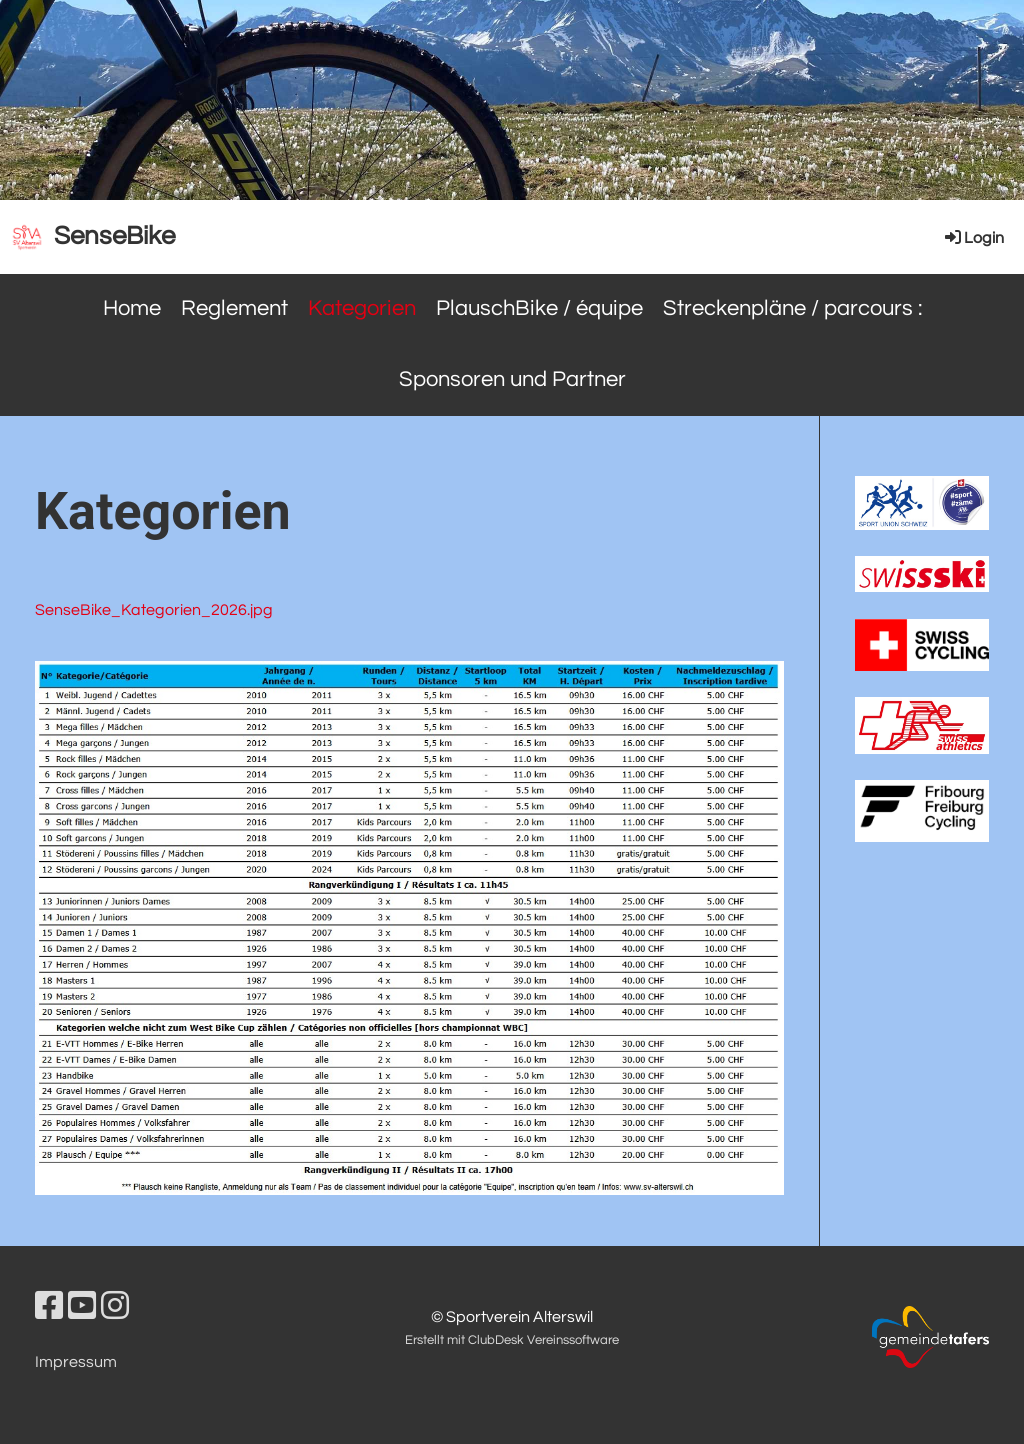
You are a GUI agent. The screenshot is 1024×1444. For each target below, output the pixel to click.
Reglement (234, 308)
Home (132, 308)
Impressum (76, 1362)
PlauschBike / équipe (539, 308)
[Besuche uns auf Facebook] (49, 1307)
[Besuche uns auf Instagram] (115, 1307)
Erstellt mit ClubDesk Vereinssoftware (512, 1340)
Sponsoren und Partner (512, 379)
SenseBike (114, 236)
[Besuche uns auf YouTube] (82, 1307)
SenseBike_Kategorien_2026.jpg (154, 610)
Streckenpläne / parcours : (792, 308)
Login (973, 238)
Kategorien (362, 308)
